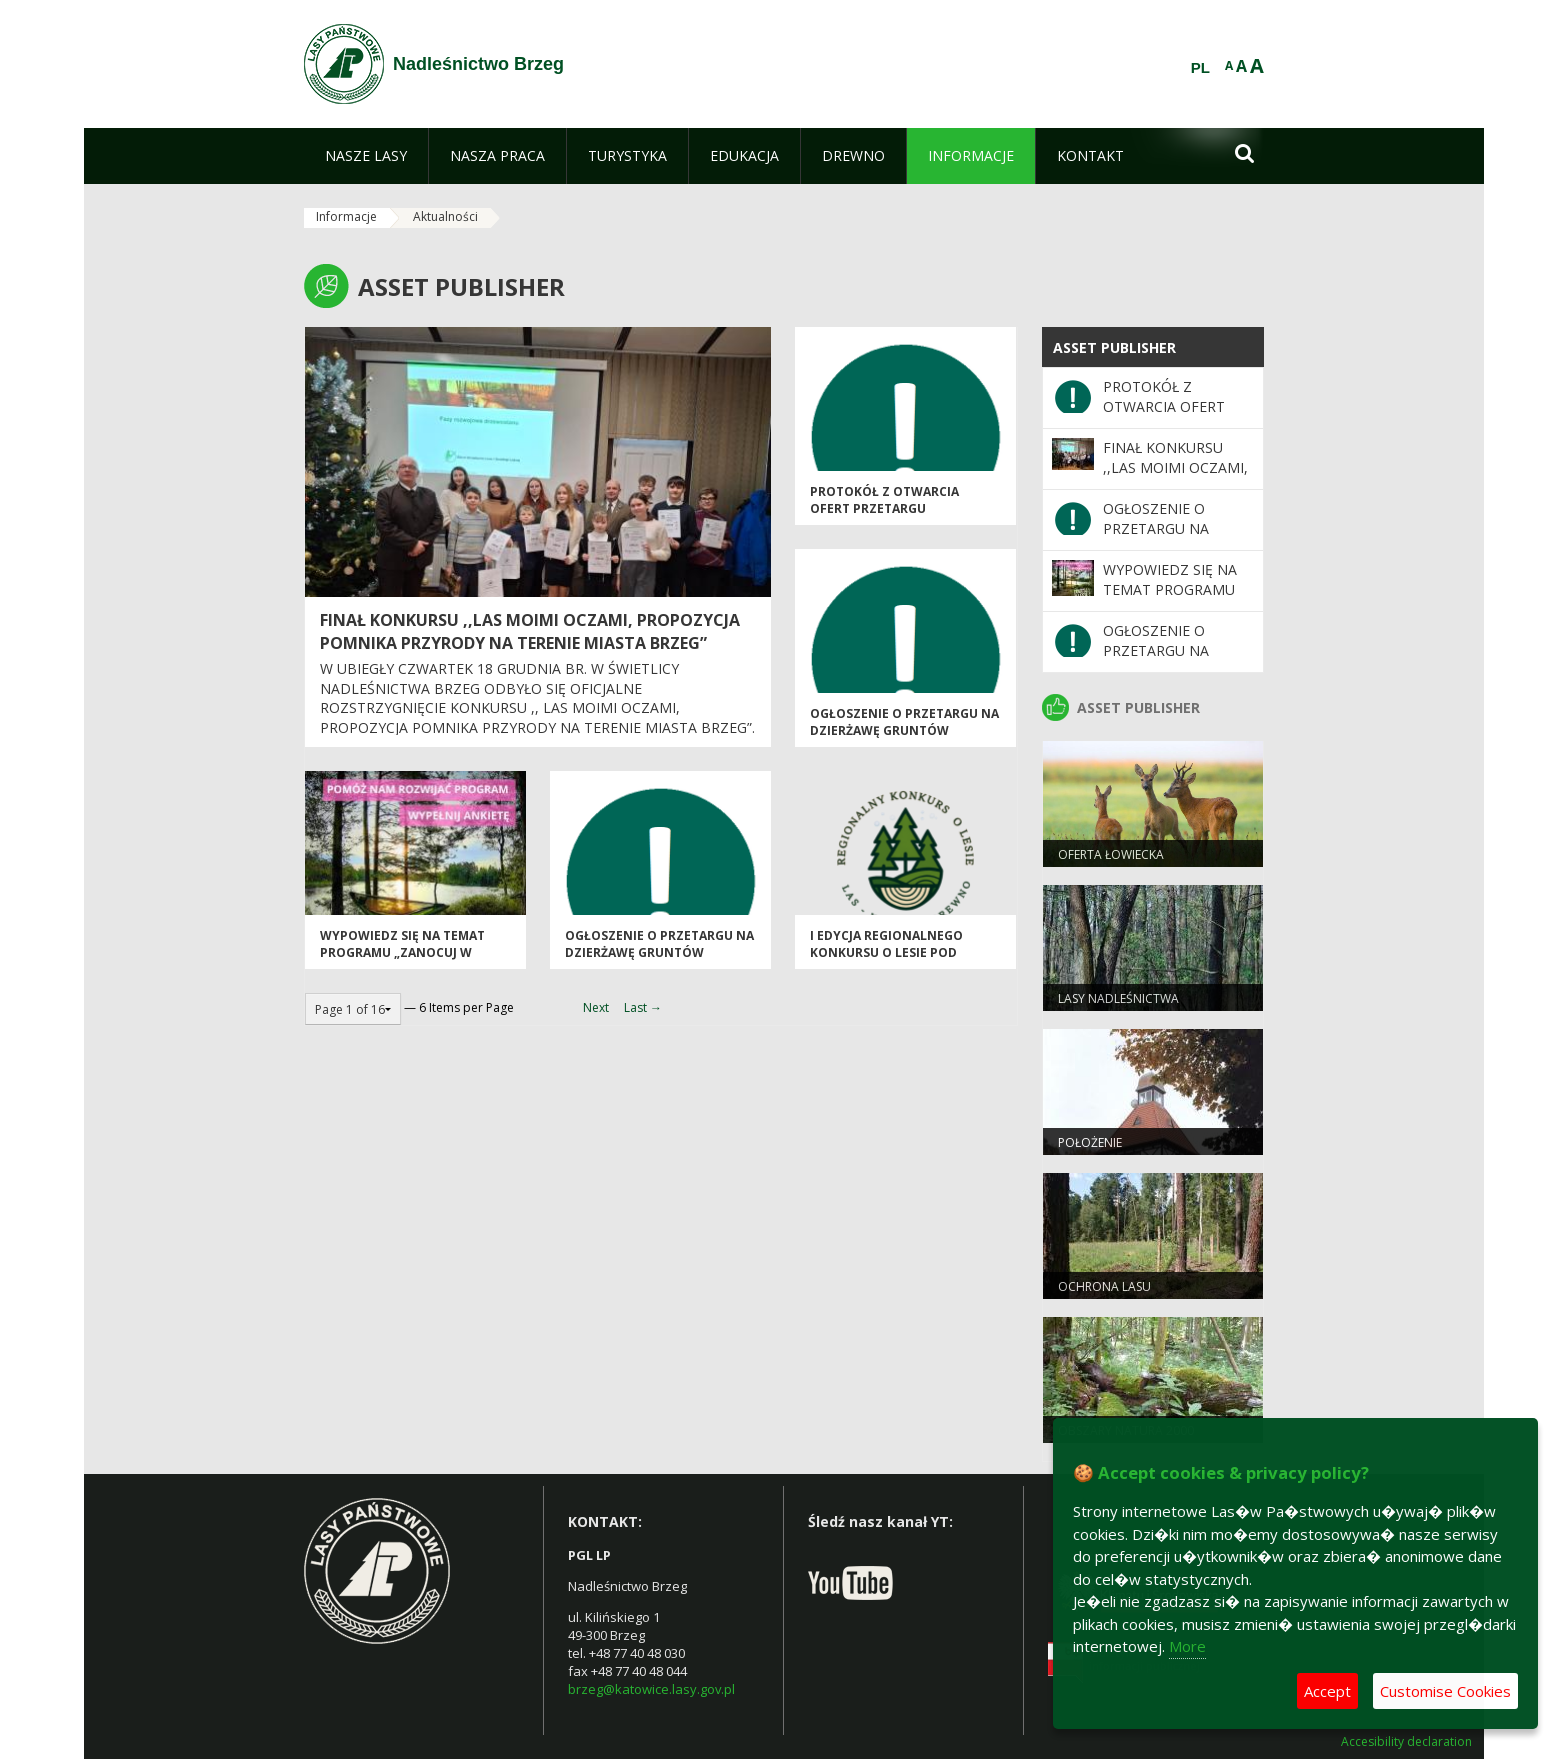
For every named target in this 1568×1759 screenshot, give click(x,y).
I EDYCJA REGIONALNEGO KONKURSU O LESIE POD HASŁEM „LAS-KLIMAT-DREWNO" (886, 961)
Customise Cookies (1445, 1691)
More (1187, 1646)
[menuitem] (366, 156)
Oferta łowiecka (1111, 854)
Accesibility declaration (1406, 1742)
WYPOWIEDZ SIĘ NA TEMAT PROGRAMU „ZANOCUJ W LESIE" (402, 953)
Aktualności (445, 216)
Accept (1327, 1691)
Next (596, 1007)
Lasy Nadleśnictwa (1118, 998)
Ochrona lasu (1104, 1286)
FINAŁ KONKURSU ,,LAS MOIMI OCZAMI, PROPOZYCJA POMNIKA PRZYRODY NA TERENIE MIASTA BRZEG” (530, 631)
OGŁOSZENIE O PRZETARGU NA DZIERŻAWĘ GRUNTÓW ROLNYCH (659, 953)
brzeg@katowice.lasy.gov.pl (651, 1689)
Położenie (1090, 1142)
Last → (643, 1007)
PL (1200, 68)
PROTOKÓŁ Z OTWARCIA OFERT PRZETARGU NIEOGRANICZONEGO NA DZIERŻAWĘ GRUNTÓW (886, 517)
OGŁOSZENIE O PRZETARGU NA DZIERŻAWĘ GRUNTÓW (904, 722)
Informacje (346, 216)
